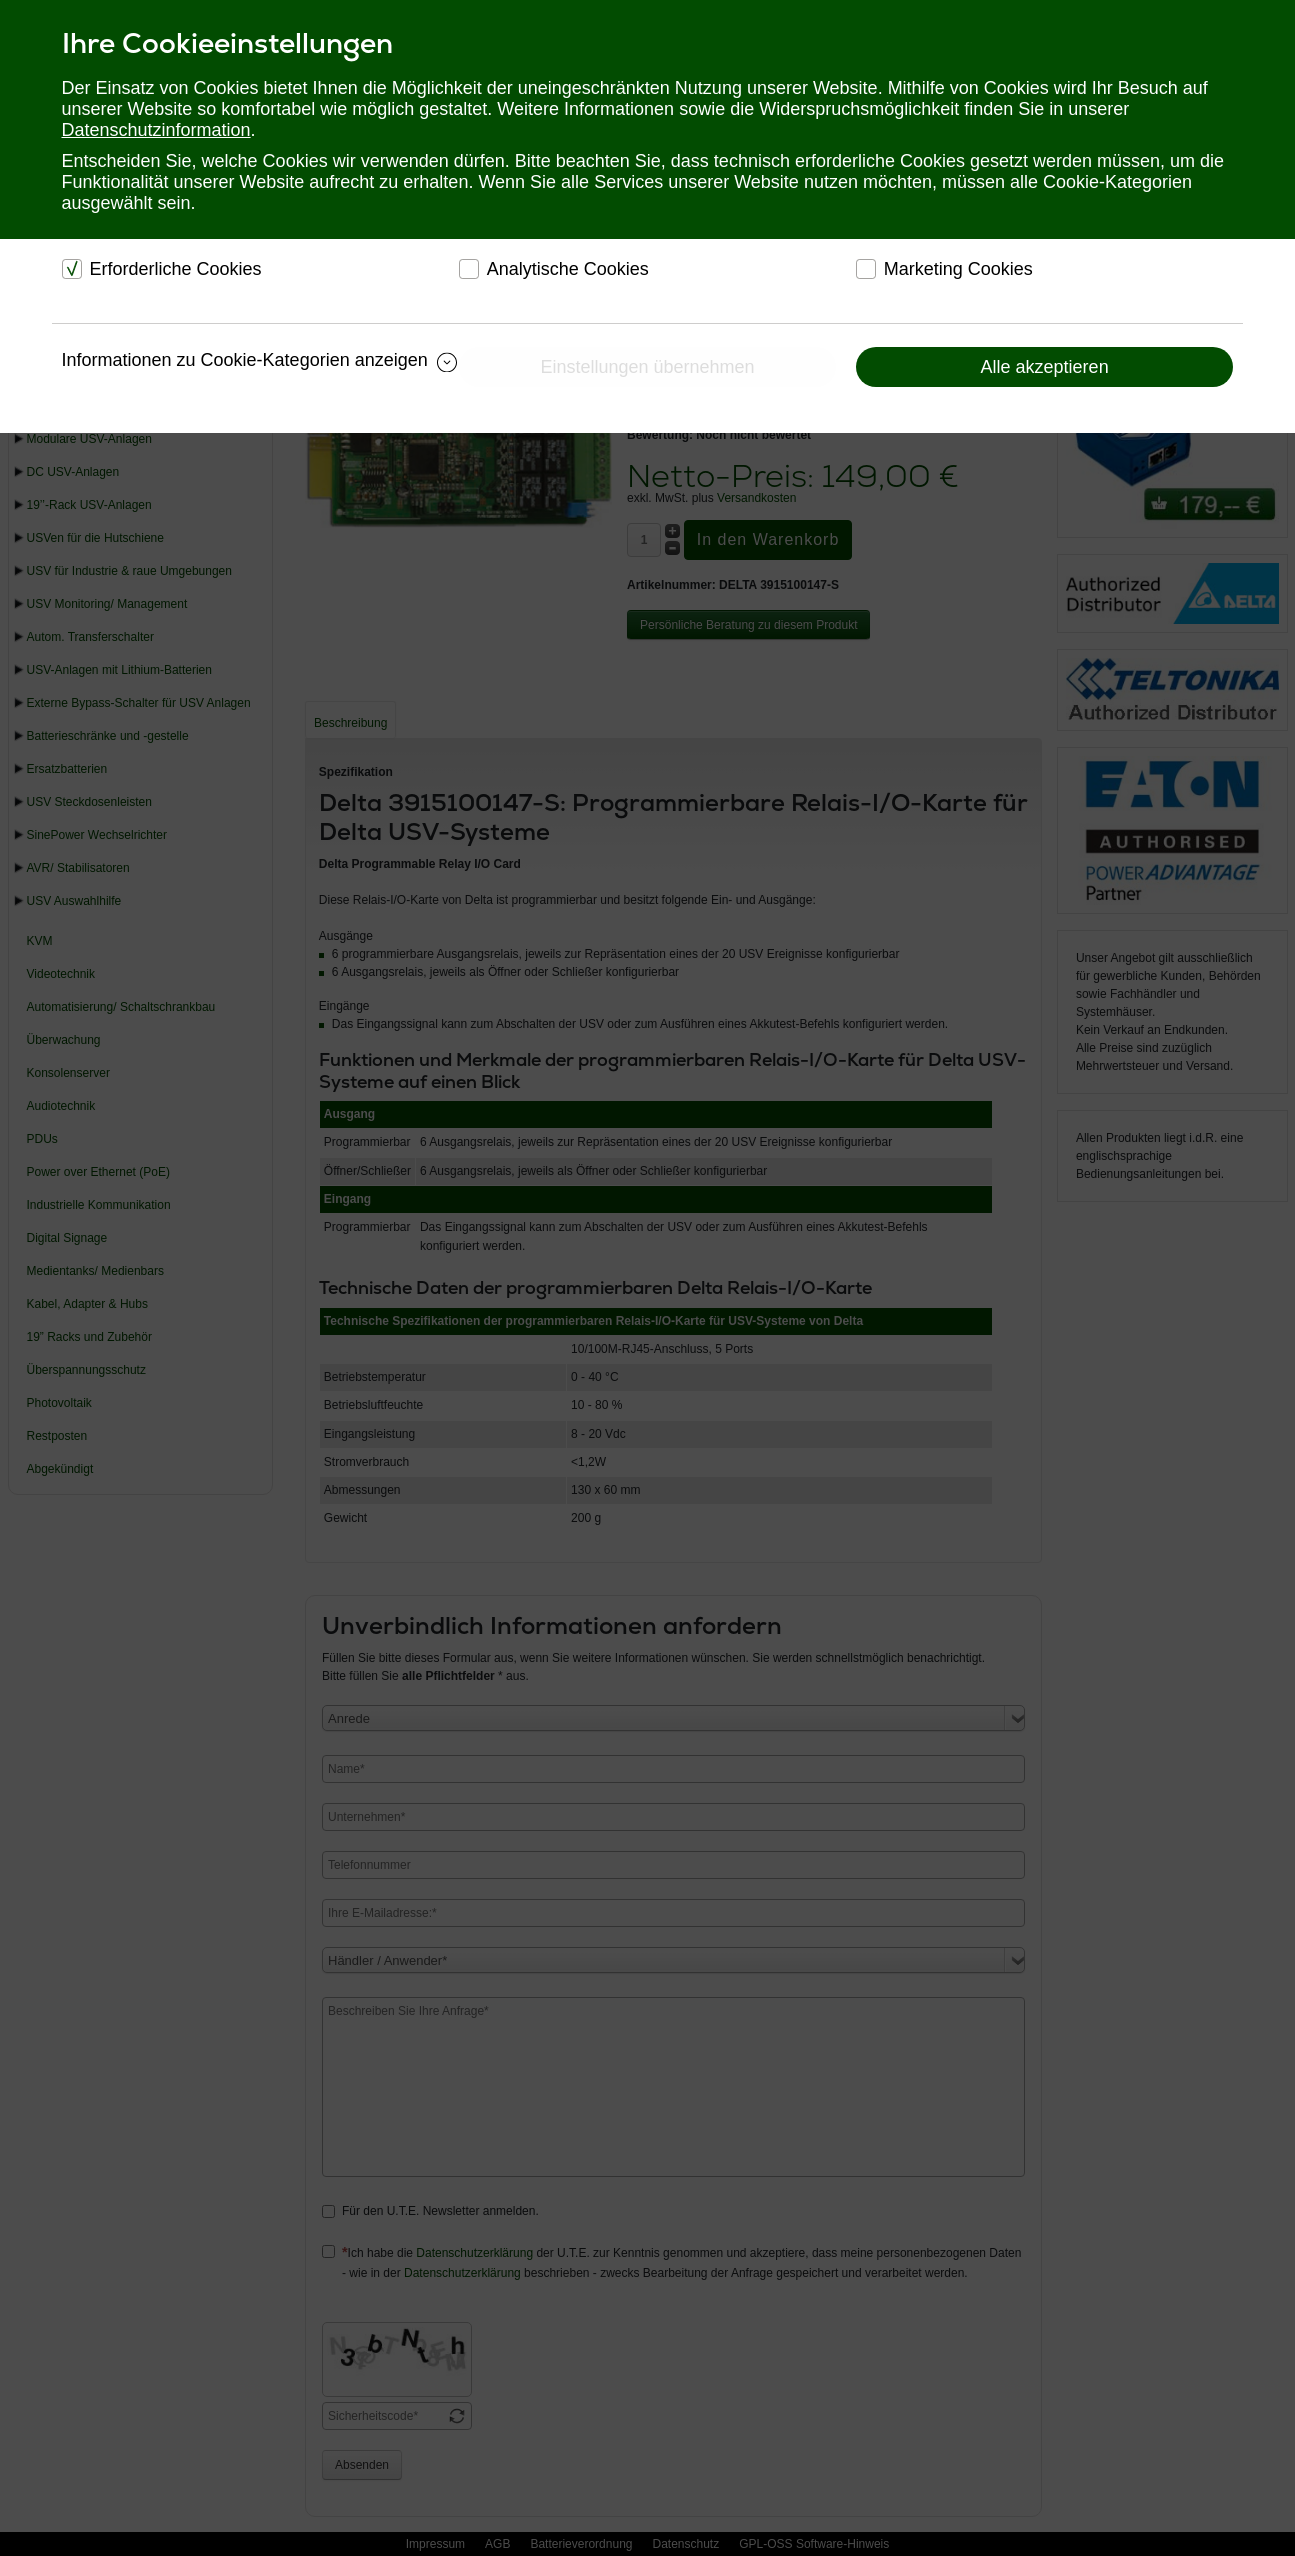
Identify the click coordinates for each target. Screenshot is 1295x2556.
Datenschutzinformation (156, 130)
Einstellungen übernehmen (647, 367)
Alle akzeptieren (1045, 367)
